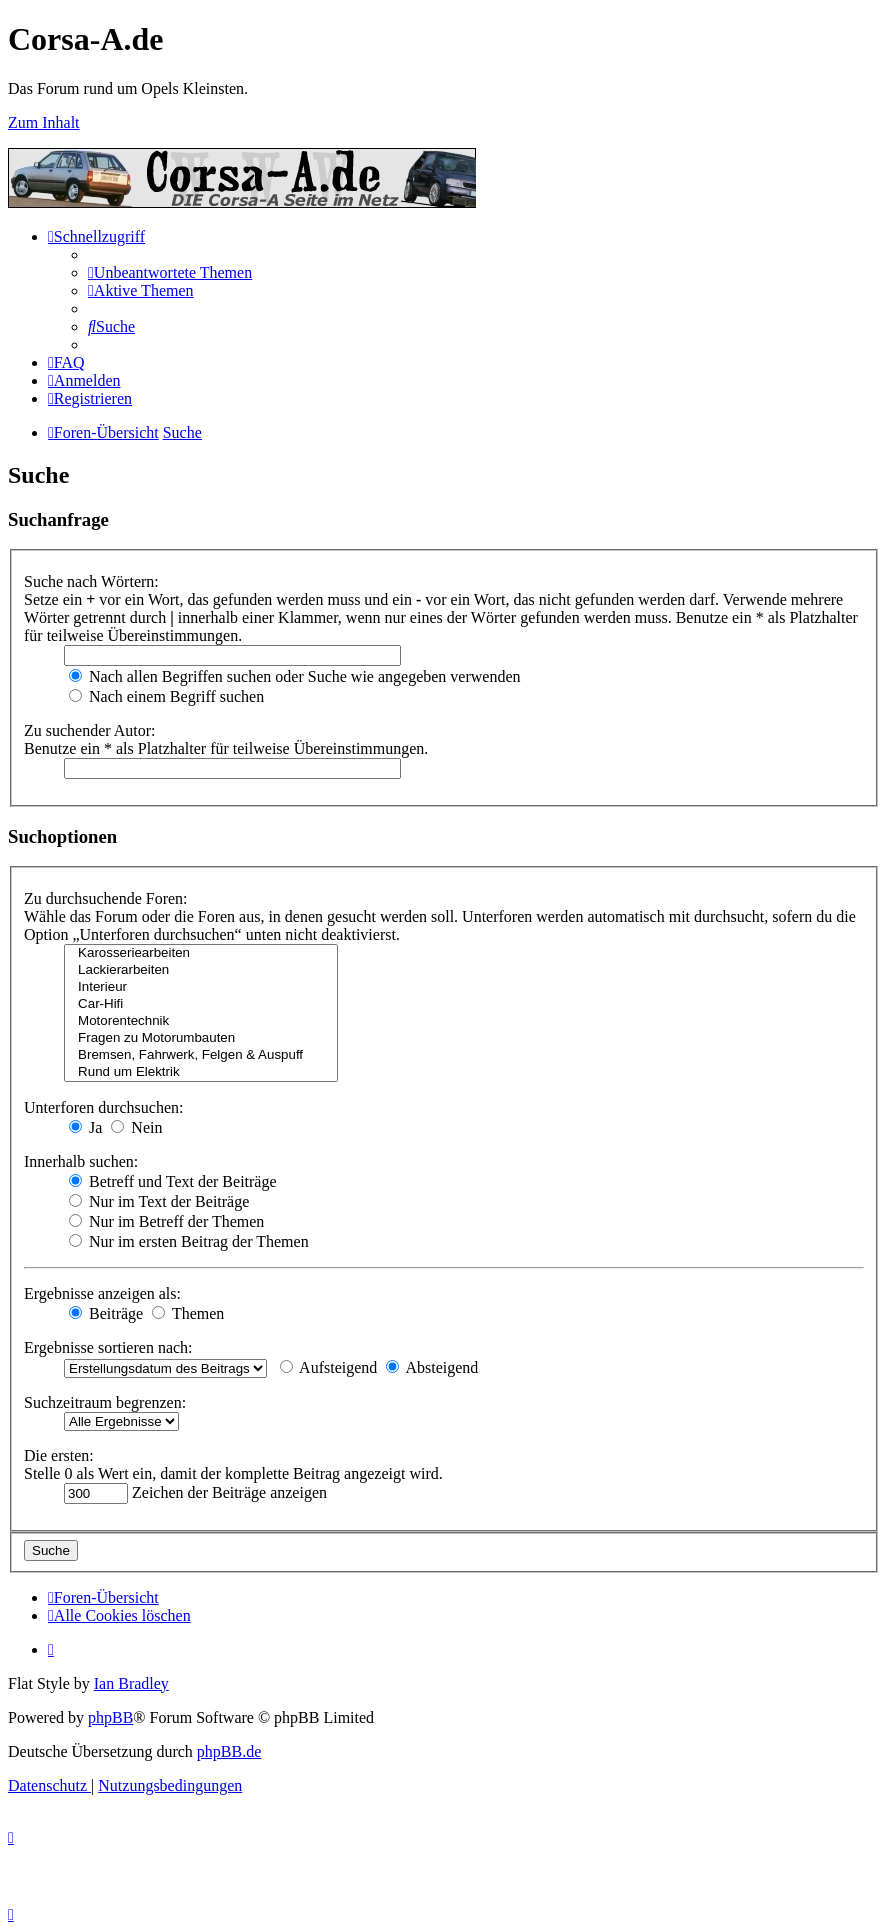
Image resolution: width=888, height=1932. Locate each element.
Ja (85, 1127)
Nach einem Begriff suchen (166, 696)
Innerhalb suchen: (81, 1161)
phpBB (110, 1717)
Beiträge (106, 1313)
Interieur (201, 987)
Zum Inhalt (44, 122)
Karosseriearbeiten (201, 953)
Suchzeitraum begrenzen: (105, 1402)
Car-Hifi (201, 1004)
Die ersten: (59, 1455)
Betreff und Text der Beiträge (173, 1181)
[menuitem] (170, 272)
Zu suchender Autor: (90, 730)
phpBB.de (229, 1751)
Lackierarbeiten (201, 970)
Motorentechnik (201, 1021)
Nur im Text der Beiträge (159, 1201)
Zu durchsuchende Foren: (106, 898)
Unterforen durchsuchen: (104, 1107)
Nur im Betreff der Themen (166, 1221)
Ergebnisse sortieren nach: (108, 1347)
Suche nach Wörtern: (91, 581)
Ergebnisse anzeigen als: (102, 1293)
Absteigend (432, 1367)
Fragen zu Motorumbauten (201, 1038)
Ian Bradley (131, 1683)
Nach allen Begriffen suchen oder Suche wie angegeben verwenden (295, 676)
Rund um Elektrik (201, 1072)
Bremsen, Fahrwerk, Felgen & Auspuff (201, 1055)
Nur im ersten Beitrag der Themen (189, 1241)
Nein (136, 1127)
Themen (188, 1313)
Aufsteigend (328, 1367)
